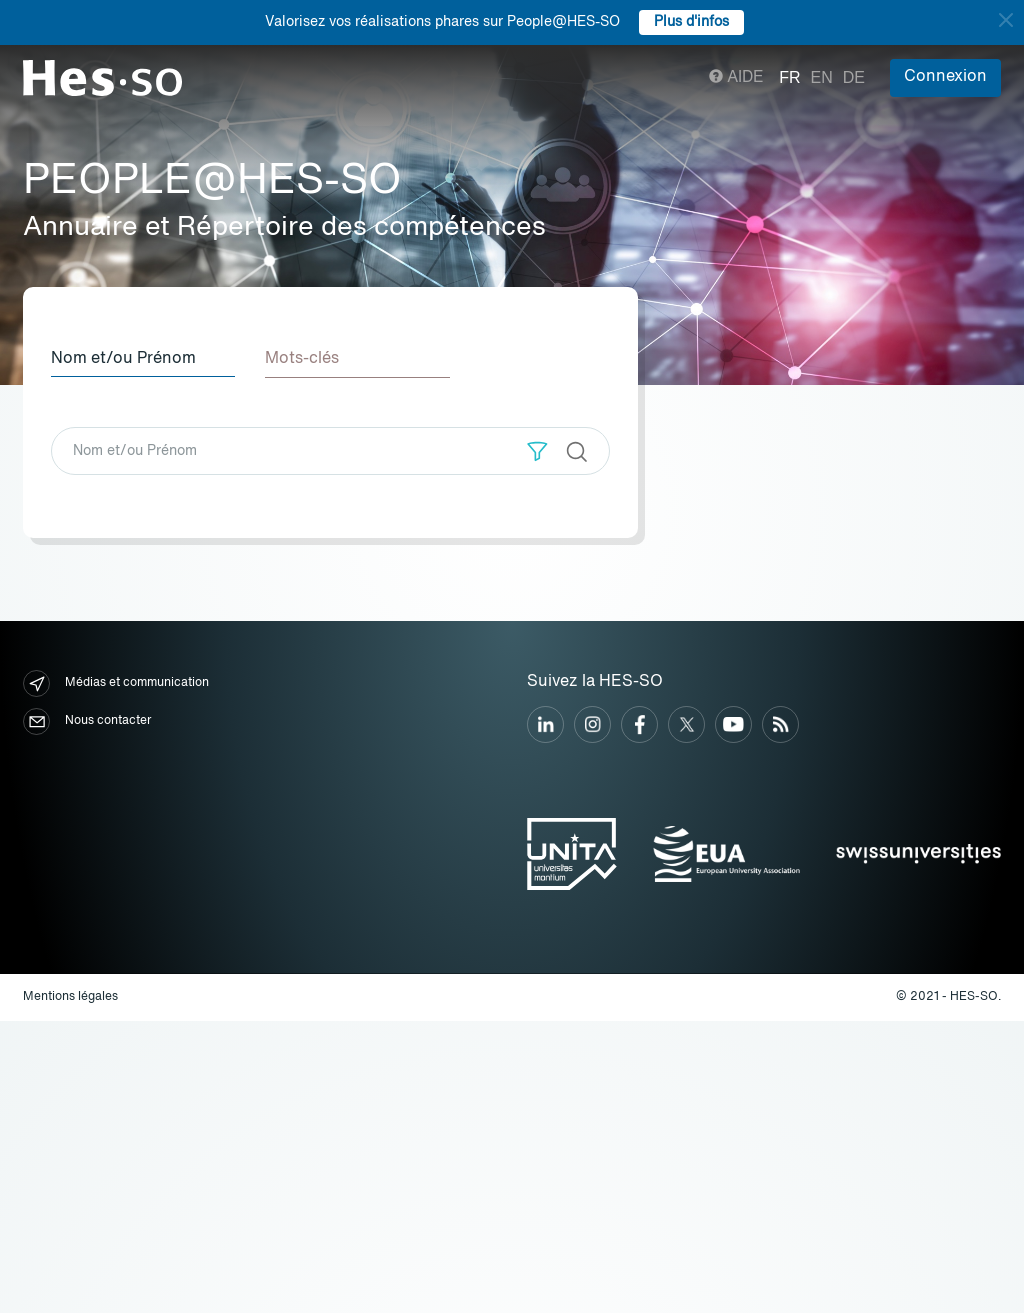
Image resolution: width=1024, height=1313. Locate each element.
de (854, 77)
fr (789, 77)
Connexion (945, 77)
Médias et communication (116, 683)
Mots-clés (304, 359)
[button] (537, 450)
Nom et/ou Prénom (123, 359)
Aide (736, 78)
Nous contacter (87, 721)
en (822, 77)
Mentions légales (70, 996)
